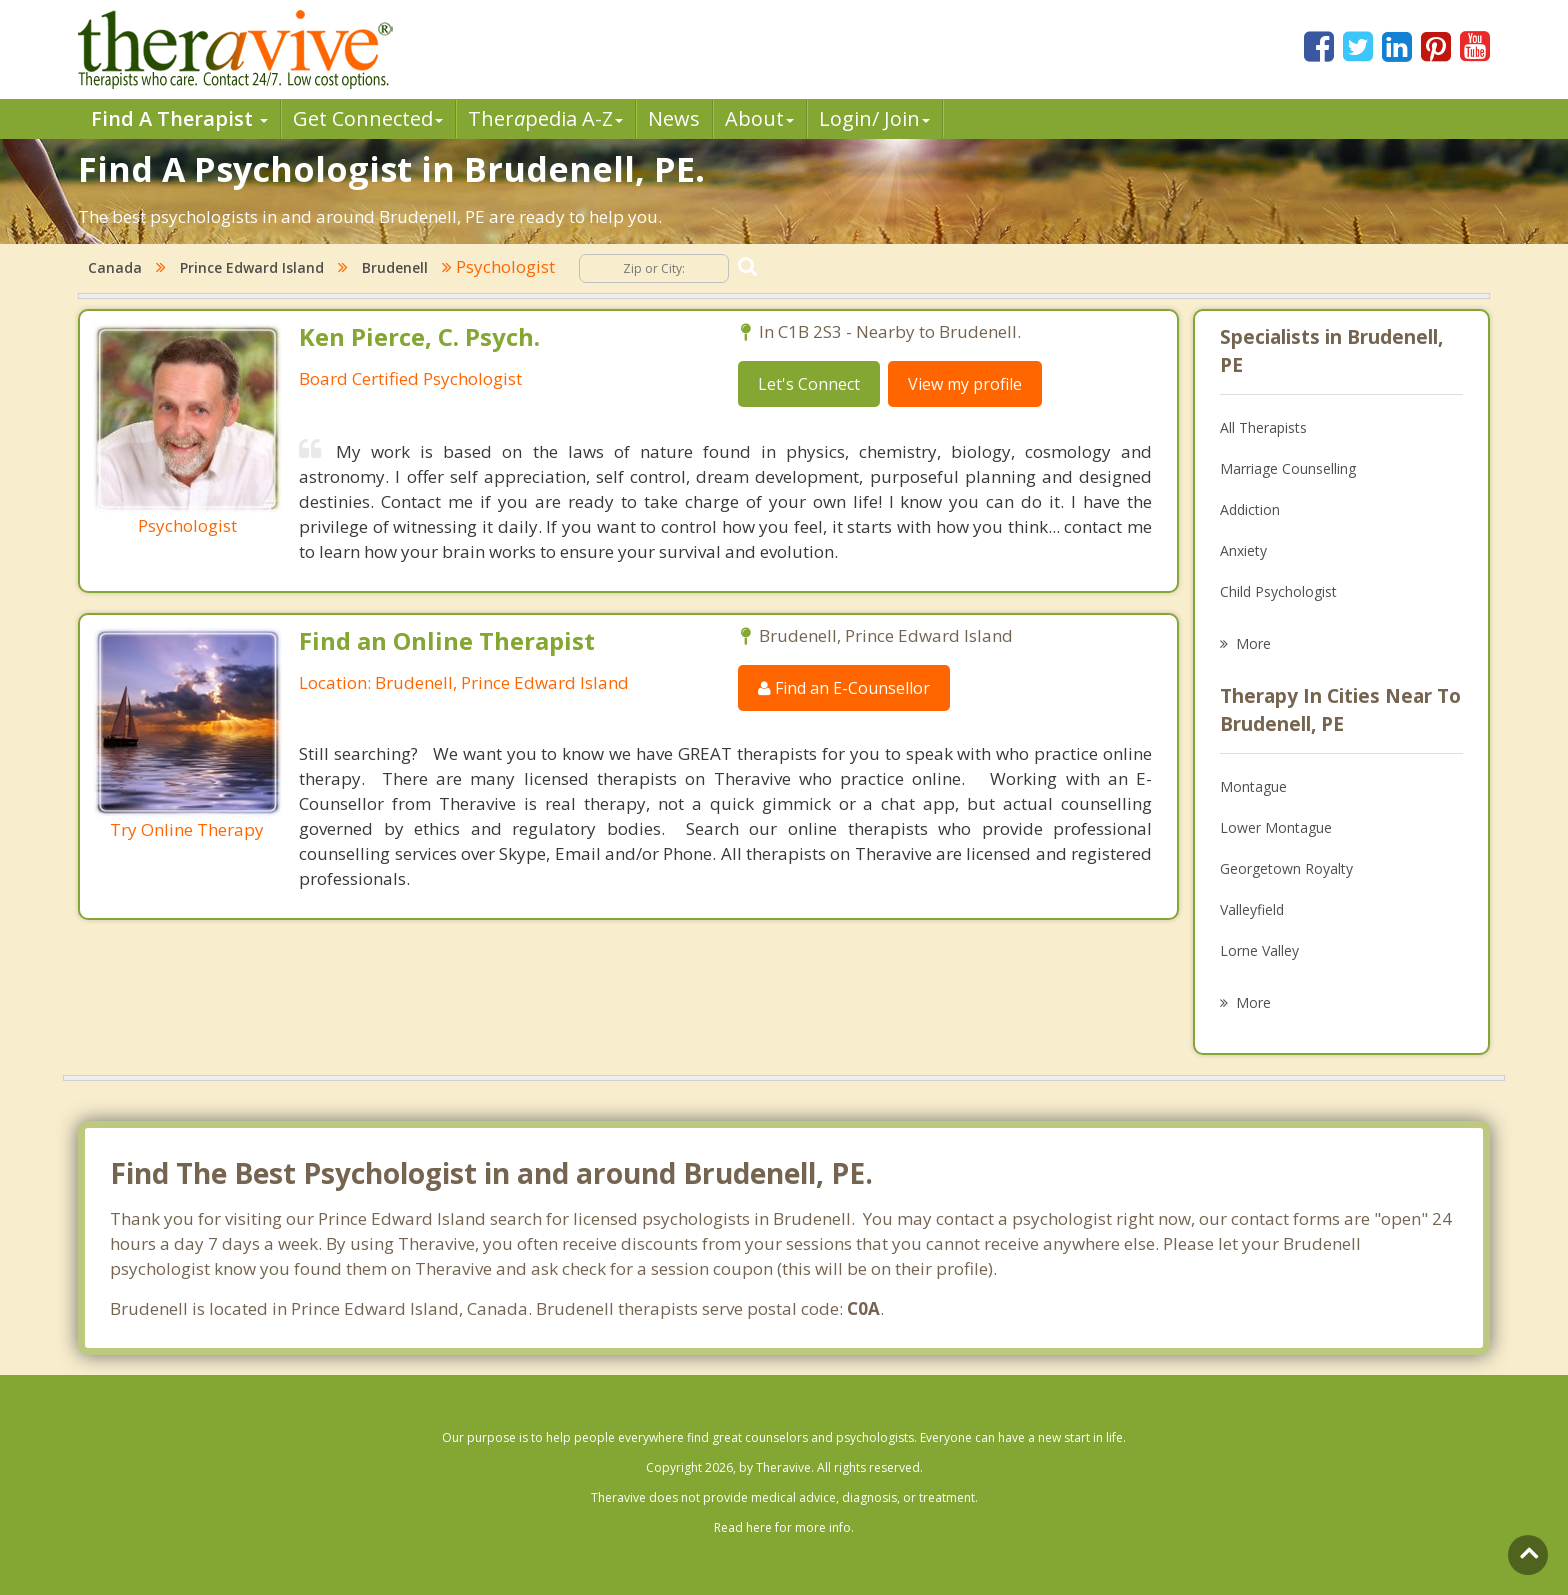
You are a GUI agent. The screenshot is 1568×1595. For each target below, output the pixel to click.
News (674, 118)
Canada (115, 267)
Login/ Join (874, 118)
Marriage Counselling (1288, 468)
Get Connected (368, 118)
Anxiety (1243, 550)
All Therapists (1263, 427)
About (759, 118)
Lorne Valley (1259, 950)
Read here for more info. (784, 1527)
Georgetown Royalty (1286, 868)
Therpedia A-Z (545, 118)
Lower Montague (1276, 827)
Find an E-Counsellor (844, 688)
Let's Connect (809, 384)
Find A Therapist (179, 118)
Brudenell (395, 267)
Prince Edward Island (252, 267)
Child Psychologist (1278, 591)
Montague (1253, 786)
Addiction (1250, 509)
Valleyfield (1252, 909)
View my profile (965, 384)
